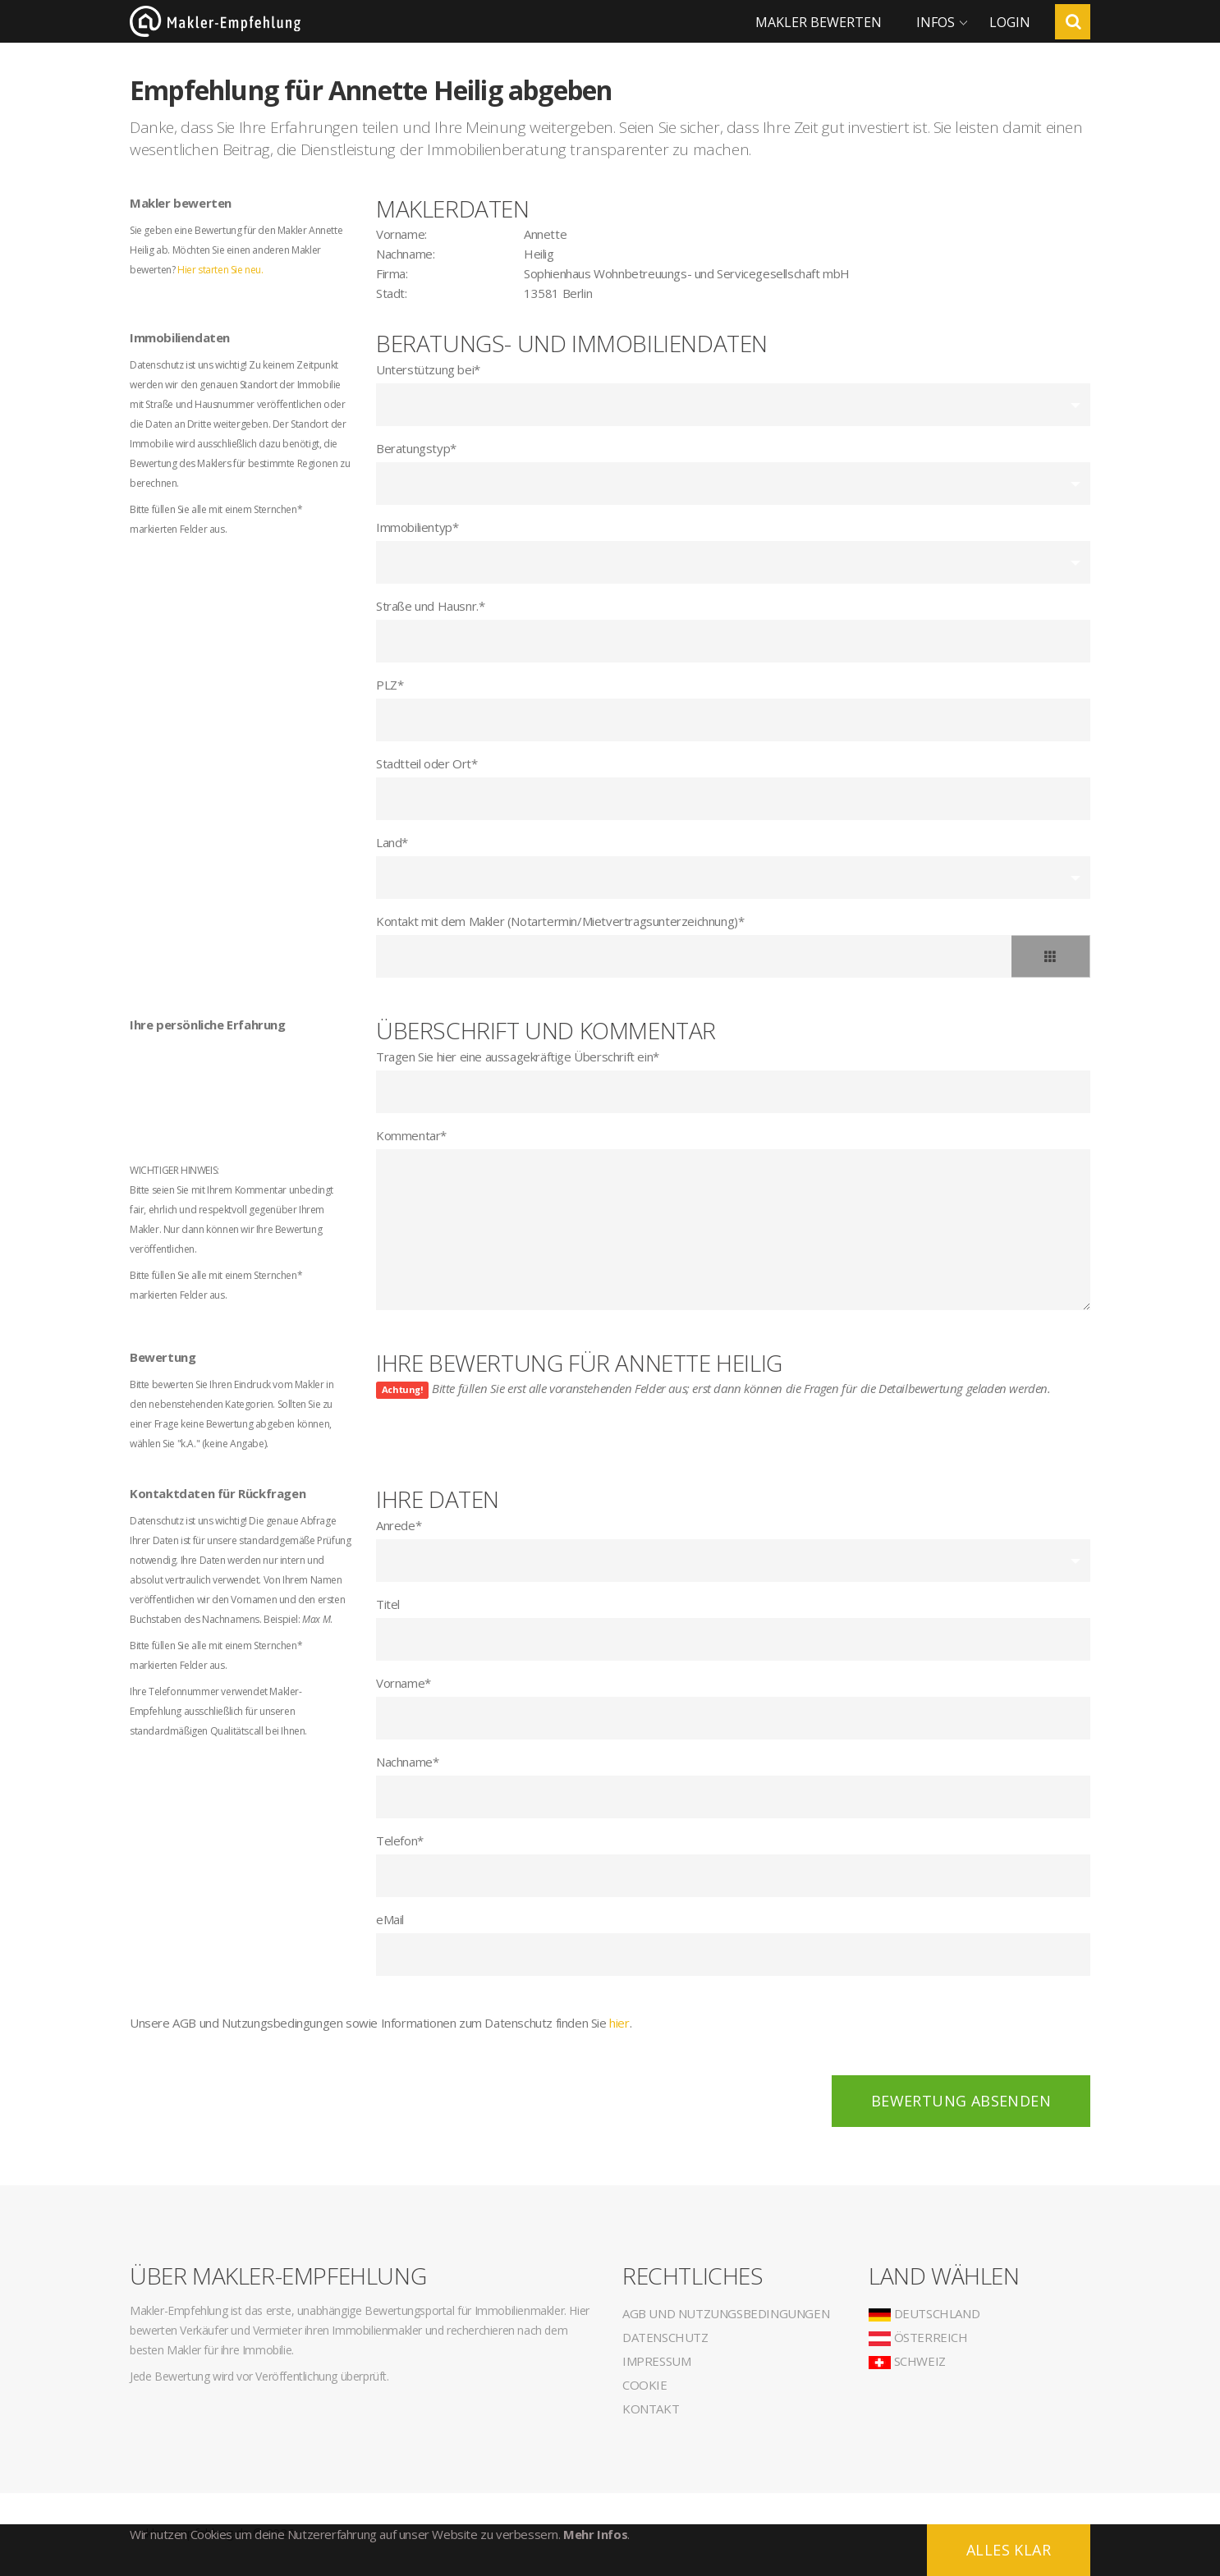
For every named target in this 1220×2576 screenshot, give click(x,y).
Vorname (403, 1683)
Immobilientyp (417, 527)
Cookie (644, 2385)
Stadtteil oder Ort (426, 763)
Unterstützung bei (428, 369)
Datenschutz (665, 2337)
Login (1009, 22)
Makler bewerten (818, 22)
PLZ (389, 684)
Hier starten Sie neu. (220, 270)
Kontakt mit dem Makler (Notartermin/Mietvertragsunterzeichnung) (560, 921)
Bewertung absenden (961, 2101)
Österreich (918, 2337)
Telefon (400, 1840)
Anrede (398, 1525)
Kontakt (650, 2408)
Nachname (407, 1761)
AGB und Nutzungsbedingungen (725, 2313)
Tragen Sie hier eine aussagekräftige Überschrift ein (517, 1056)
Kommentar (411, 1135)
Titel (388, 1604)
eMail (390, 1919)
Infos (935, 22)
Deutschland (924, 2313)
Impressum (656, 2361)
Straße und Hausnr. (430, 606)
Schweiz (907, 2361)
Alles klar (1008, 2550)
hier (619, 2023)
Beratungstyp (416, 448)
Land (392, 842)
